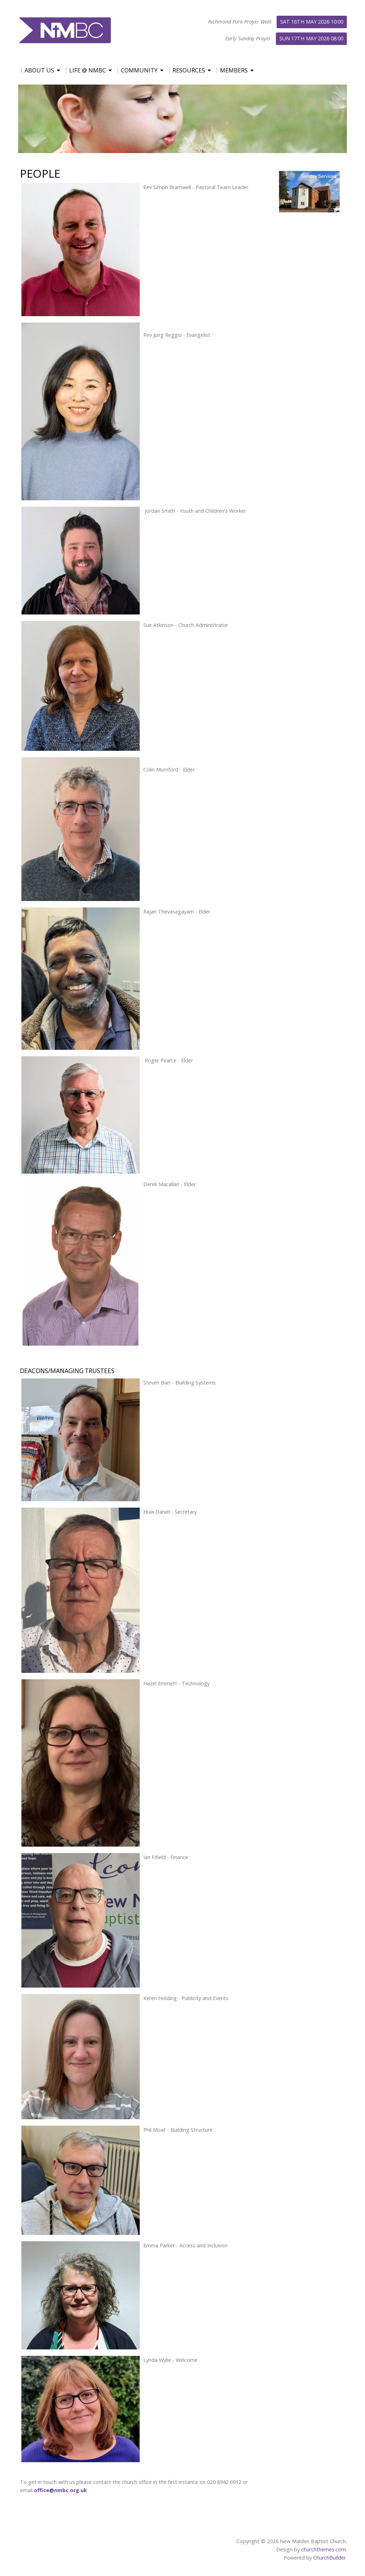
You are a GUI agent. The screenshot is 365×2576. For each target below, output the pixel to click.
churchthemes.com (323, 2549)
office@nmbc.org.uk (60, 2490)
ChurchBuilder (329, 2557)
